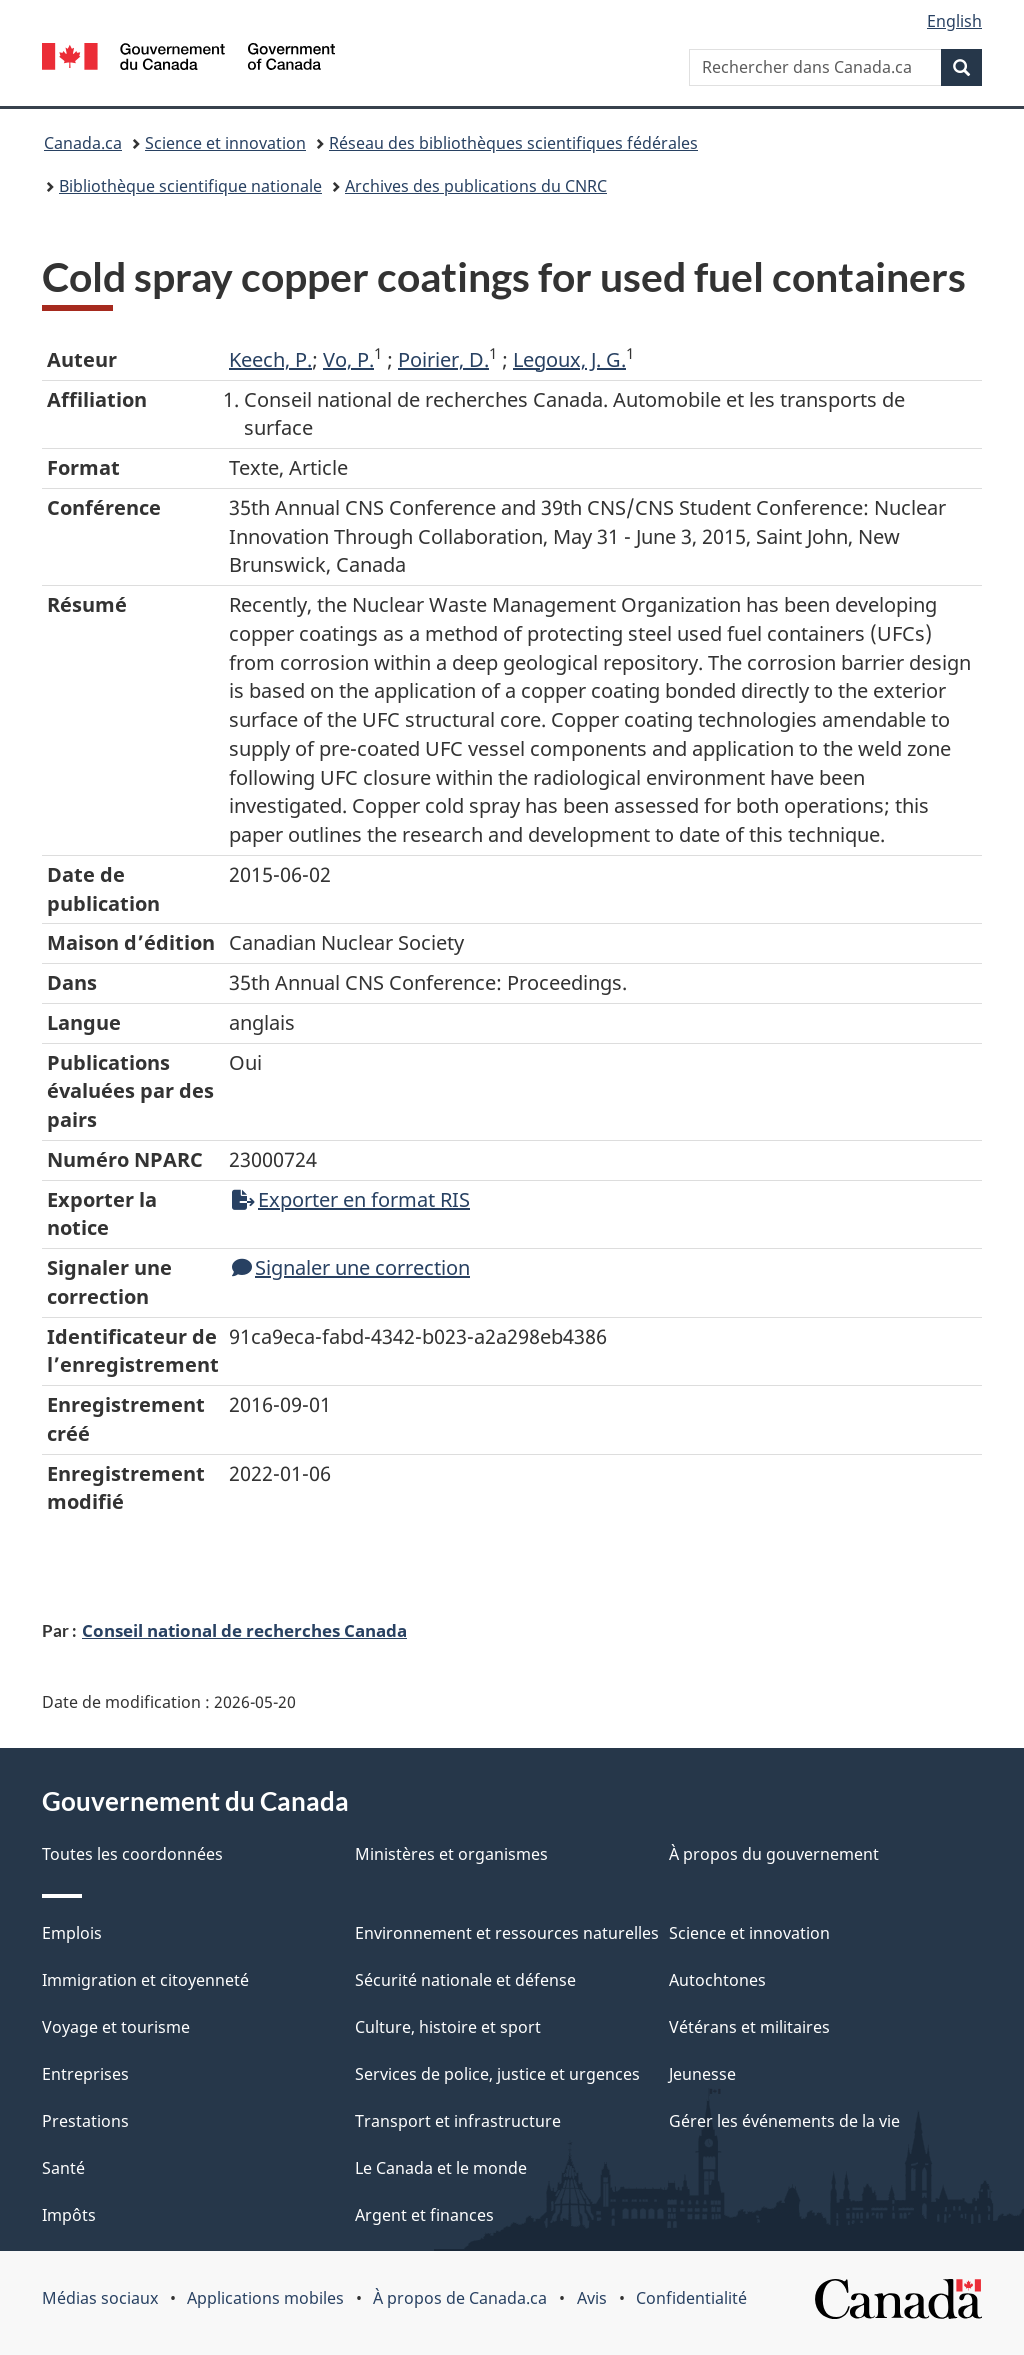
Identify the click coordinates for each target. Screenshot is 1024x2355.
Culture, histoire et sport (448, 2027)
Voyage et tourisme (116, 2027)
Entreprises (85, 2074)
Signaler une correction (351, 1267)
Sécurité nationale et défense (465, 1980)
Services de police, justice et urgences (497, 2074)
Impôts (69, 2215)
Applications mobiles (265, 2298)
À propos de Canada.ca (460, 2298)
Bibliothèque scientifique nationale (190, 186)
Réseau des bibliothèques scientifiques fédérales (513, 143)
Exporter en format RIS (351, 1199)
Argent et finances (424, 2215)
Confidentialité (691, 2298)
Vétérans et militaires (749, 2027)
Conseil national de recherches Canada (244, 1630)
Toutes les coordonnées (132, 1854)
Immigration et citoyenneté (145, 1980)
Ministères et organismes (451, 1854)
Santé (63, 2168)
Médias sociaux (100, 2298)
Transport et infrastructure (458, 2121)
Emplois (72, 1933)
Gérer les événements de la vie (784, 2121)
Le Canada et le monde (441, 2168)
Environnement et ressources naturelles (507, 1933)
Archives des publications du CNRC (476, 186)
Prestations (85, 2121)
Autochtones (717, 1980)
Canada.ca (83, 143)
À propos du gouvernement (774, 1854)
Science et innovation (225, 143)
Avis (592, 2298)
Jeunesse (702, 2074)
